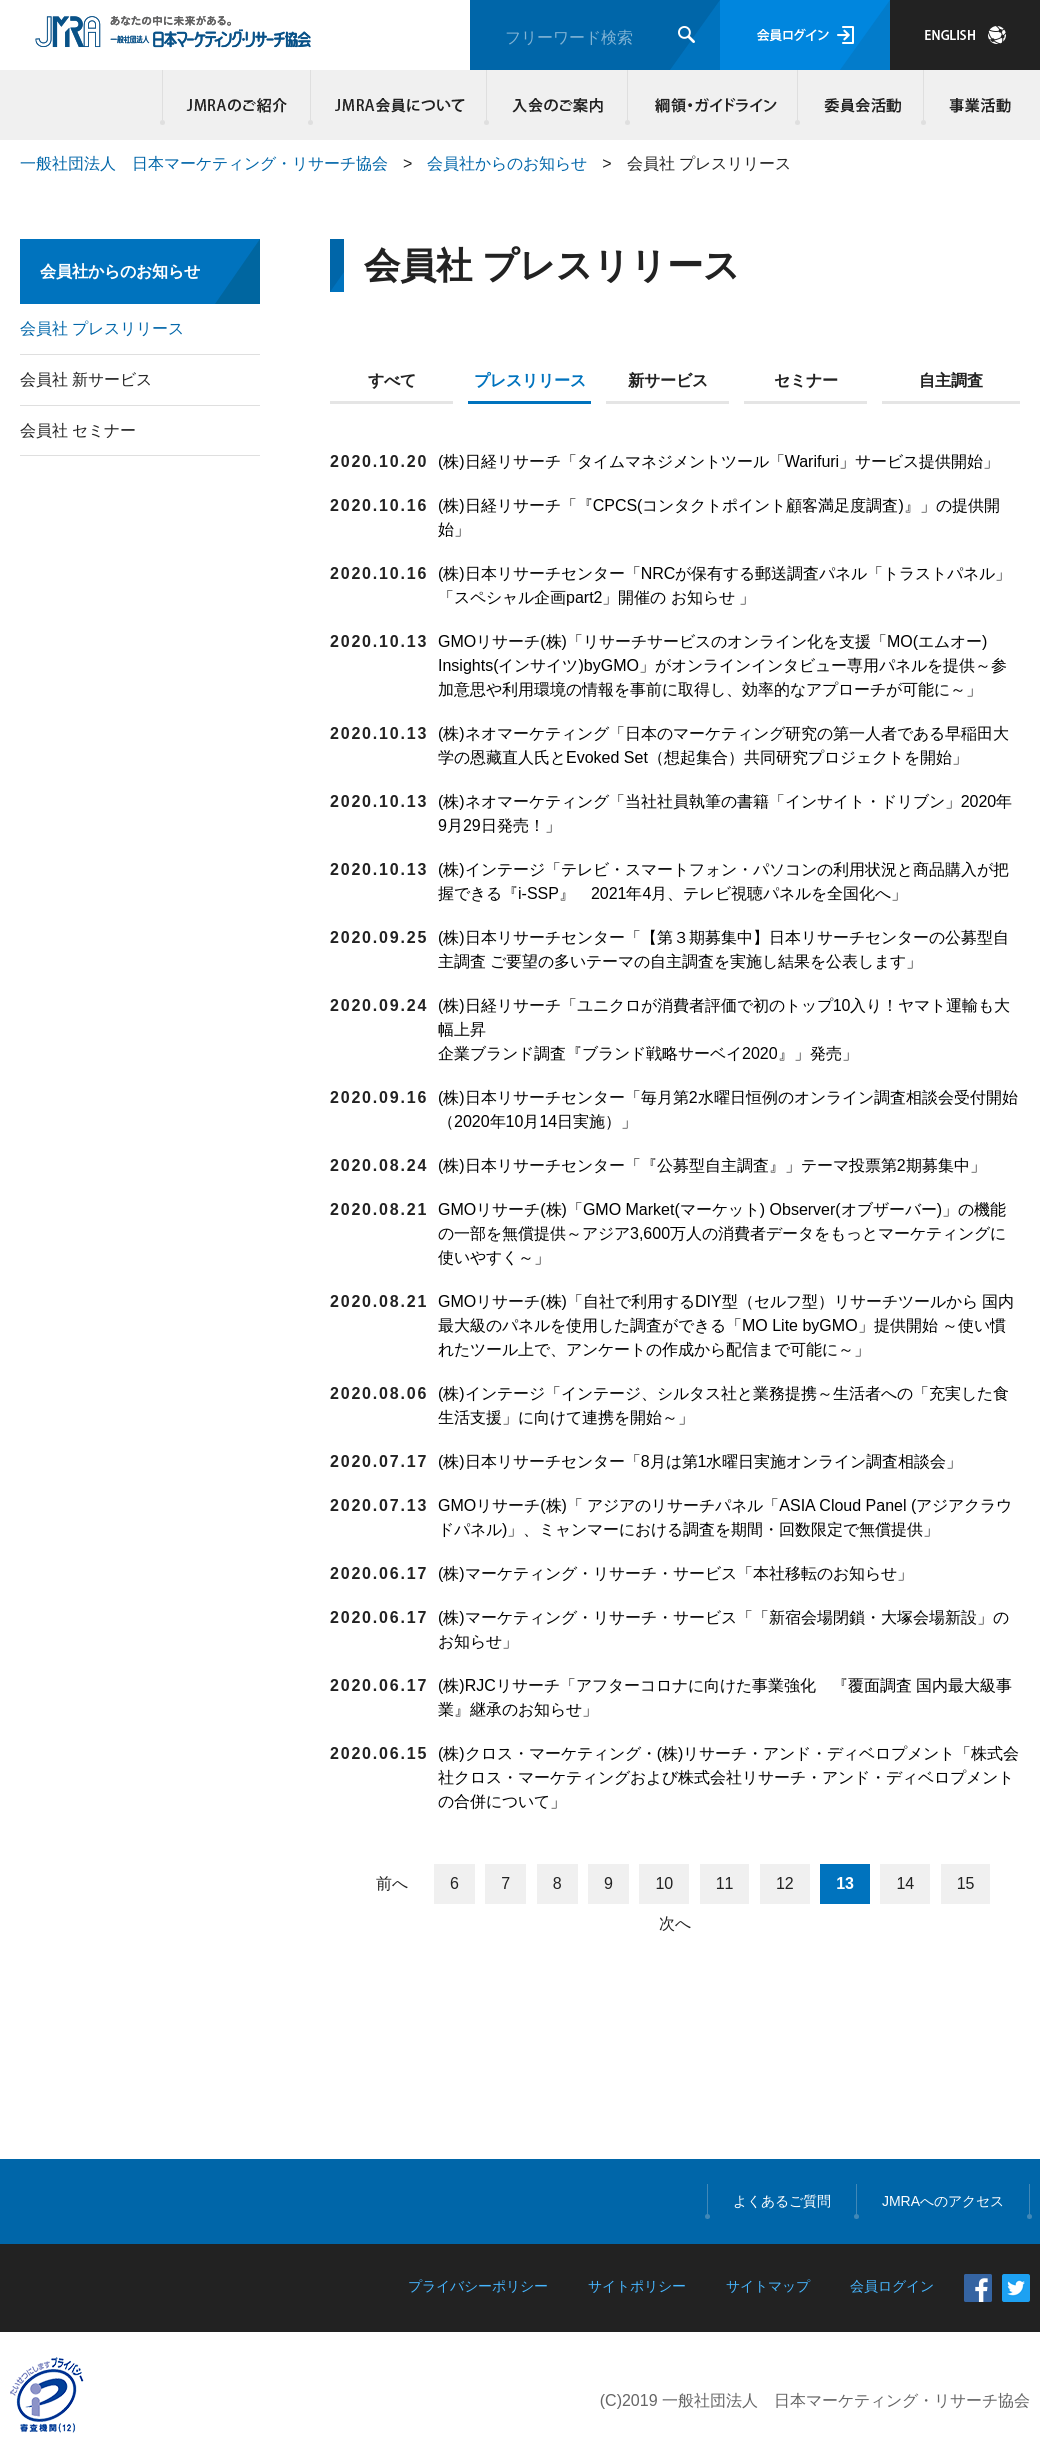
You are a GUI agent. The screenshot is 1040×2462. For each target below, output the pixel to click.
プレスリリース (530, 380)
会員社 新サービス (86, 379)
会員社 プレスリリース (102, 328)
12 (785, 1883)
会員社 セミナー (78, 430)
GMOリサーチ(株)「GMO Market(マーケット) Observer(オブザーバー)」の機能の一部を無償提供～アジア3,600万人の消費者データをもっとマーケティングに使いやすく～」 (722, 1233)
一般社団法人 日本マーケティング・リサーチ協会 (204, 163)
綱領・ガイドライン (713, 105)
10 (664, 1883)
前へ (392, 1883)
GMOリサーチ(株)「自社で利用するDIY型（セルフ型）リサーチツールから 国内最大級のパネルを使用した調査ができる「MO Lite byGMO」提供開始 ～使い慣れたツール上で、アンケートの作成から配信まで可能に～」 (726, 1325)
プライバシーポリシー (478, 2286)
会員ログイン (805, 35)
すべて (392, 380)
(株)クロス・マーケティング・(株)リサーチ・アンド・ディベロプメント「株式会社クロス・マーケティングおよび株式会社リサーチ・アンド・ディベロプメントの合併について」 (728, 1777)
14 (905, 1883)
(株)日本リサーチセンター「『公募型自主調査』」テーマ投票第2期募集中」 (714, 1165)
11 (725, 1883)
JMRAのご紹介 (237, 105)
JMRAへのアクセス (943, 2201)
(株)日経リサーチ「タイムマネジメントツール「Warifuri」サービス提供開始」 (718, 461)
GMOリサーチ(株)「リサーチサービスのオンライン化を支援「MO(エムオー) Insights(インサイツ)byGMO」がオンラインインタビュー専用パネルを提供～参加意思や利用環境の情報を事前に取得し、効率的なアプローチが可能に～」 (722, 665)
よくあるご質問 (782, 2201)
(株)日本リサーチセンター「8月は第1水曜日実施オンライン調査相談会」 (700, 1461)
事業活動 (977, 105)
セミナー (806, 380)
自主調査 (951, 380)
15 (966, 1883)
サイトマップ (768, 2286)
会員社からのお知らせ (507, 163)
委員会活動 (861, 105)
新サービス (668, 380)
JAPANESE (965, 35)
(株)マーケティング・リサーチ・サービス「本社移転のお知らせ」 (675, 1573)
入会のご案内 (557, 105)
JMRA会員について (399, 105)
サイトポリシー (637, 2286)
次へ (675, 1923)
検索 (686, 34)
